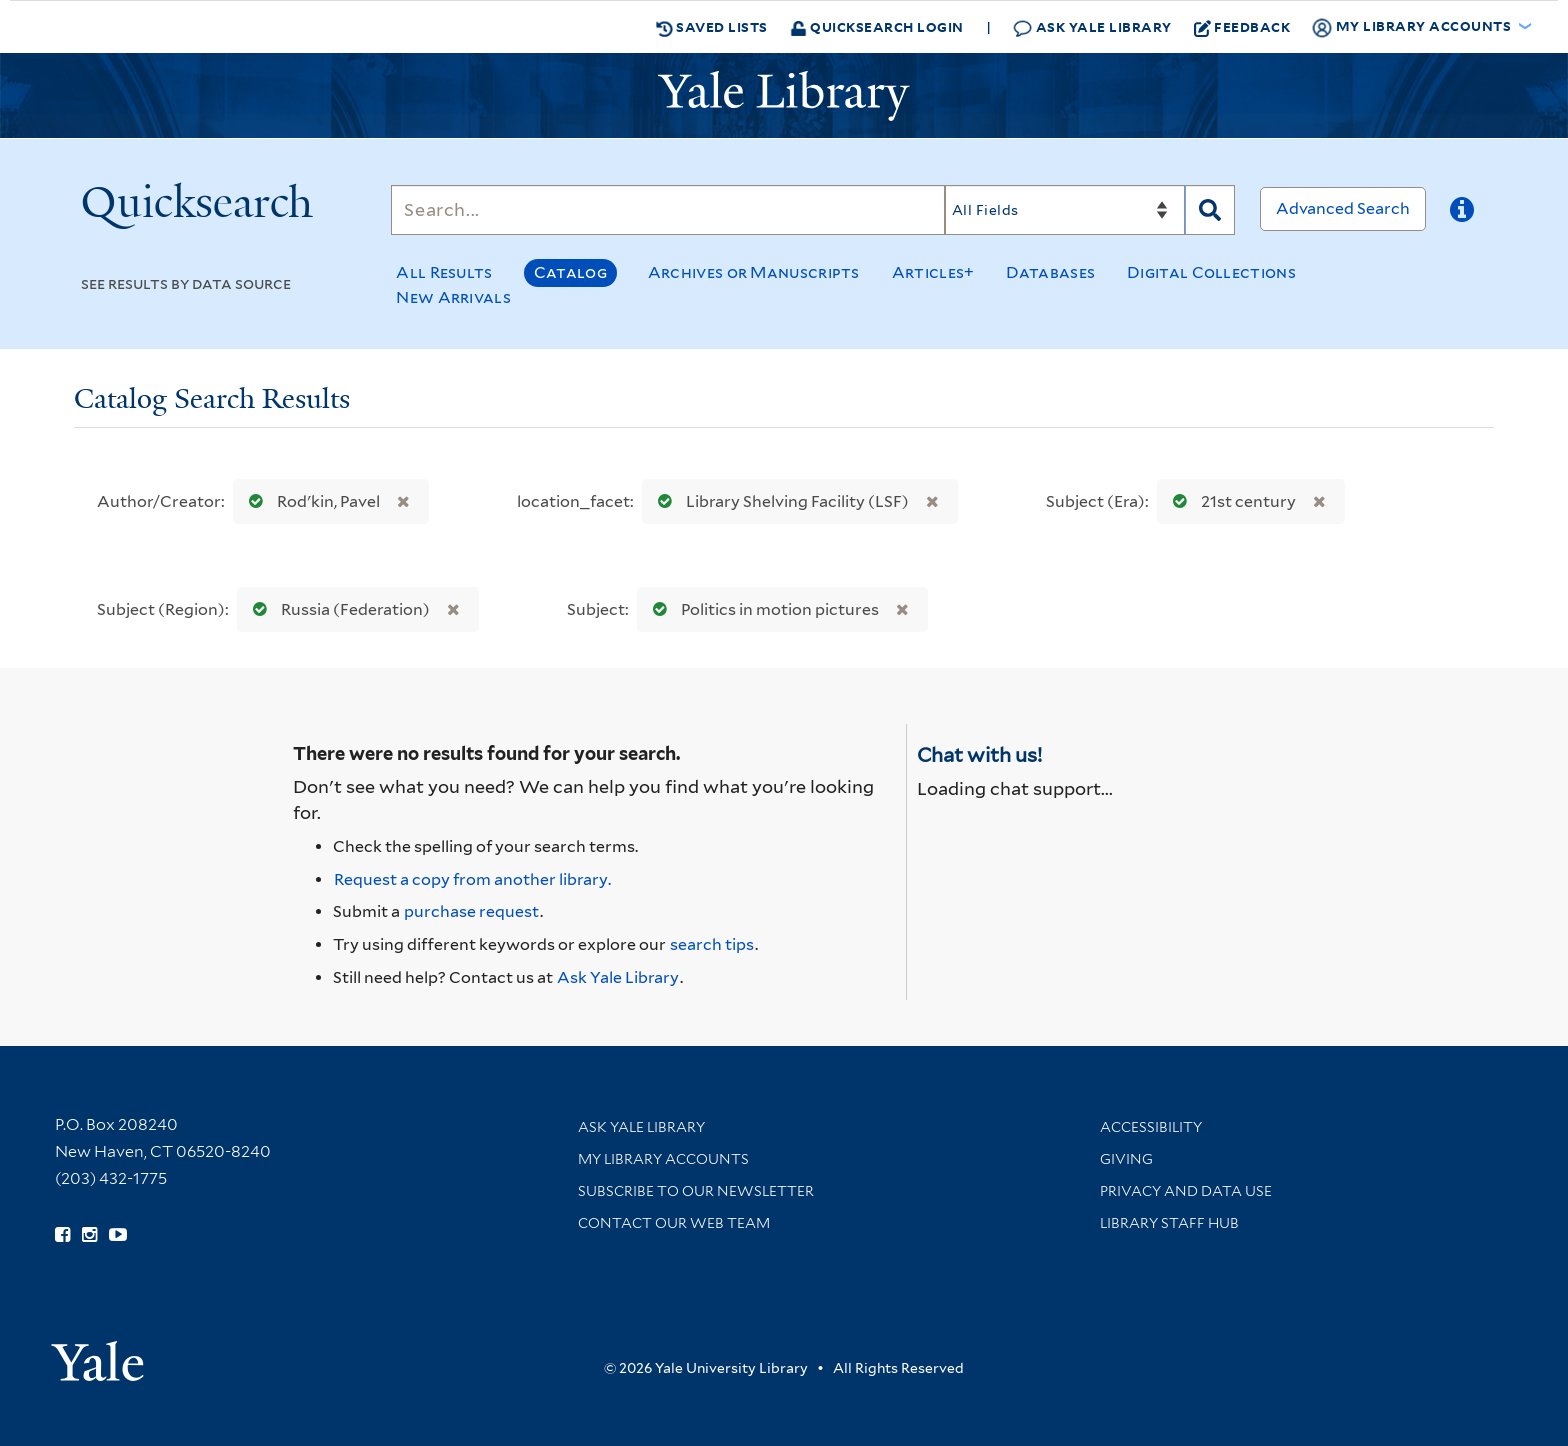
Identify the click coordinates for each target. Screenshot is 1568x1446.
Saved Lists (712, 27)
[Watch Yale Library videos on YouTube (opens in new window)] (118, 1235)
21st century (1230, 501)
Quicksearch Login (877, 26)
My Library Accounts (663, 1159)
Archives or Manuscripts (754, 272)
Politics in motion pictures (761, 609)
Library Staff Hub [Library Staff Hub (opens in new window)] (1169, 1223)
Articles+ (933, 272)
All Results (444, 272)
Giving (1126, 1159)
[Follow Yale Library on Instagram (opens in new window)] (89, 1235)
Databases (1050, 272)
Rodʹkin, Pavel (310, 501)
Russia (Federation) (337, 609)
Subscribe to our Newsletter (696, 1191)
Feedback (1242, 27)
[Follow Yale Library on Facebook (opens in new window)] (62, 1235)
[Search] (668, 210)
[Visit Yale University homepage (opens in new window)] (97, 1354)
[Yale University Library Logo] (784, 96)
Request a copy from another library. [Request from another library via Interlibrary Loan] (472, 879)
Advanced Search (1343, 208)
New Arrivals (453, 297)
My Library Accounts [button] (1413, 27)
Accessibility (1151, 1127)
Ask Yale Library (1092, 27)
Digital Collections (1211, 272)
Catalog (570, 272)
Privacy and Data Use (1186, 1191)
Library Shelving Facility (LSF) (779, 501)
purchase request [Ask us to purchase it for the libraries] (471, 911)
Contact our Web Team (674, 1223)
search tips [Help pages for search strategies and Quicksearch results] (712, 944)
